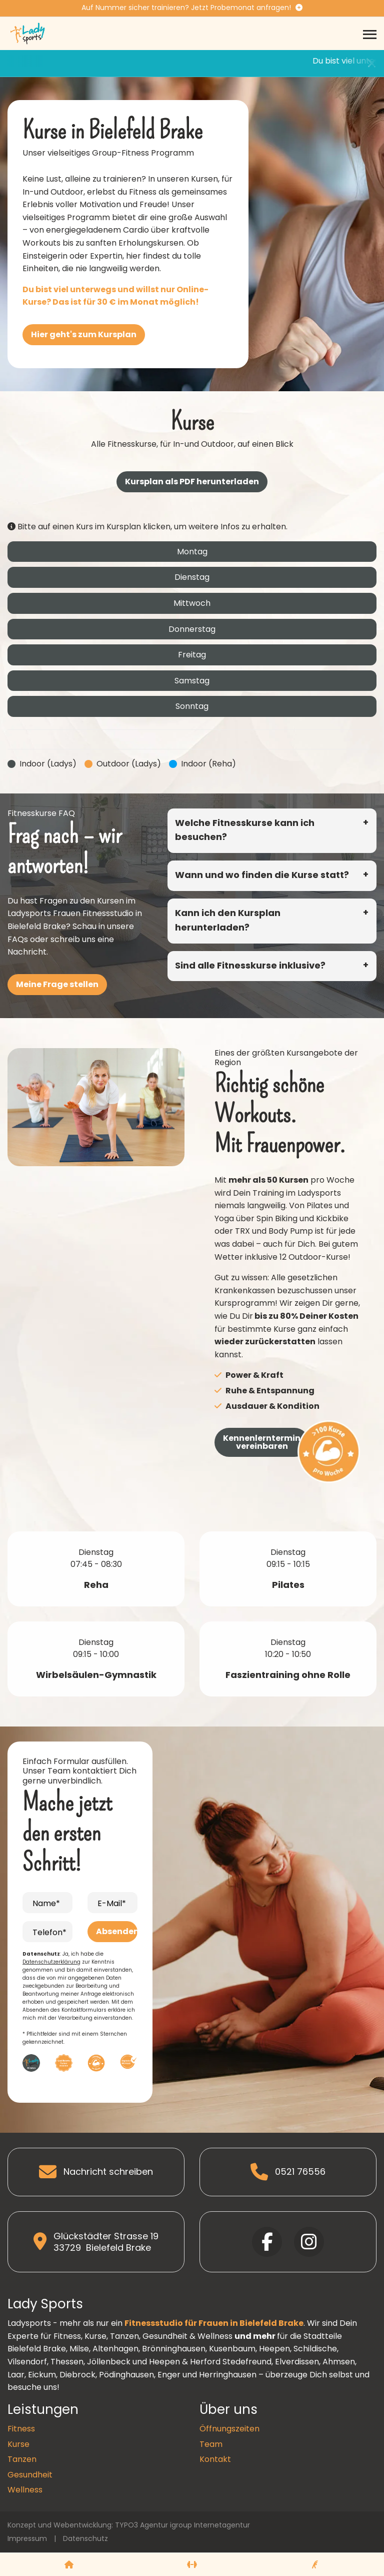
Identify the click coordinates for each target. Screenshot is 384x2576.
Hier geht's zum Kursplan (83, 334)
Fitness (21, 2428)
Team (211, 2444)
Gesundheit (30, 2474)
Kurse (19, 2444)
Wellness (25, 2489)
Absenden (117, 1931)
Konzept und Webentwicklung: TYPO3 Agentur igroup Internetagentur (129, 2525)
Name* (46, 1903)
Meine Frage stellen (57, 984)
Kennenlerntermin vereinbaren (261, 1442)
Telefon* (49, 1932)
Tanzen (22, 2459)
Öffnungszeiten (230, 2428)
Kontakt (215, 2459)
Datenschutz (85, 2538)
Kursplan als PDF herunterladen (192, 481)
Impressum (27, 2538)
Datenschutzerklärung (51, 1962)
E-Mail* (112, 1903)
